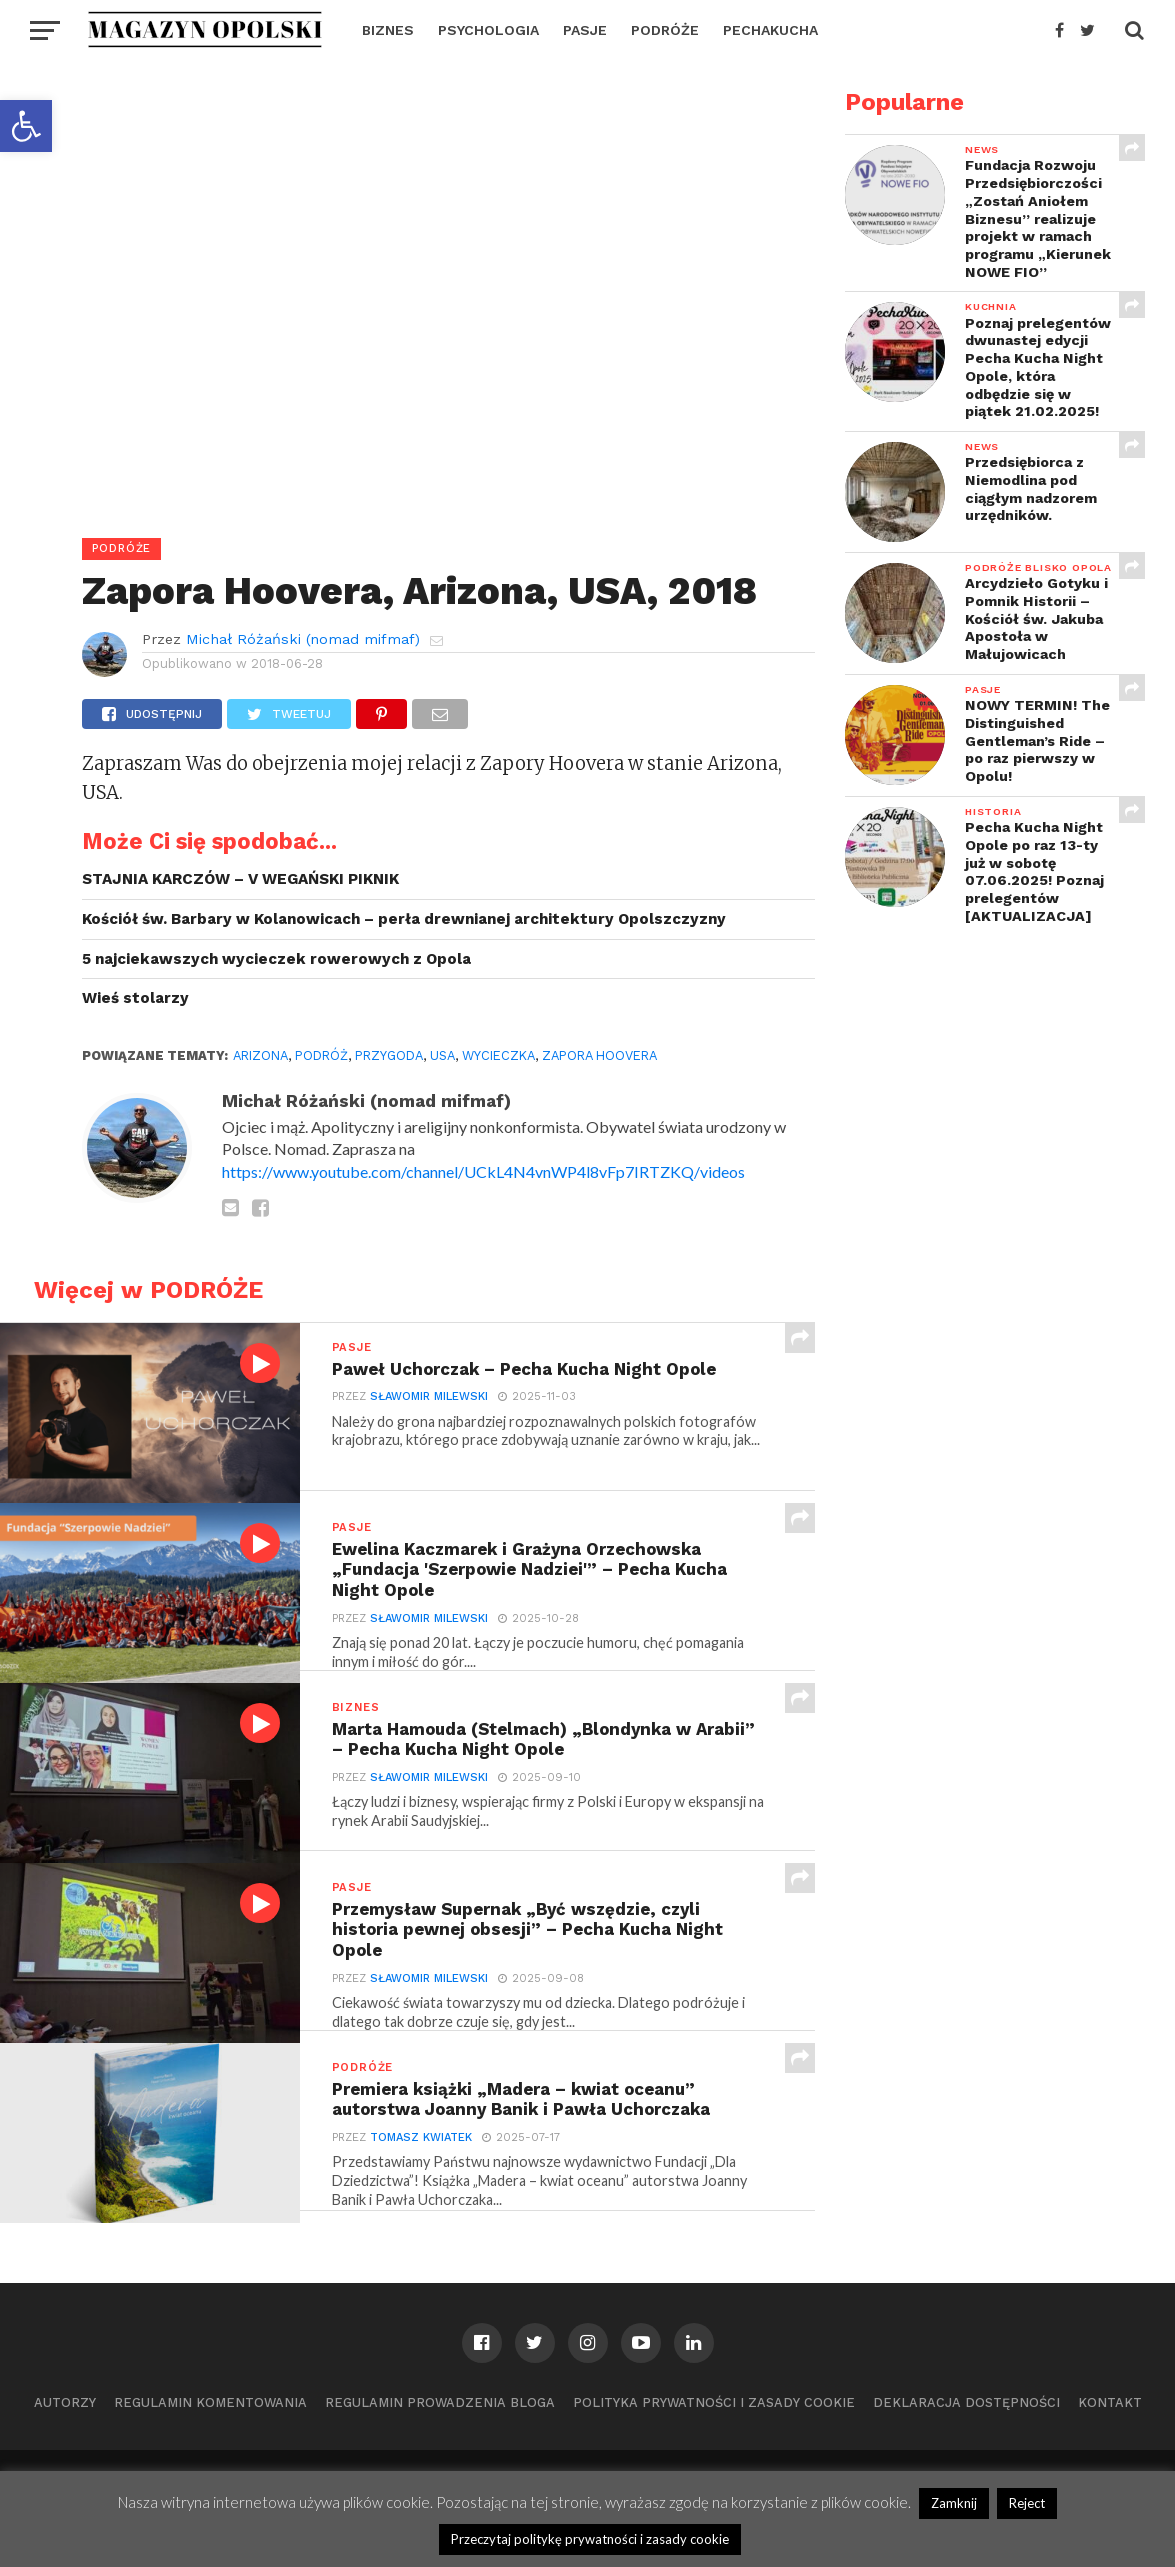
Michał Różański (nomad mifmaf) (303, 639)
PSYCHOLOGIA (488, 30)
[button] (26, 126)
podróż (321, 1055)
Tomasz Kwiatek (420, 2140)
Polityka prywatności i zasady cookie (714, 2402)
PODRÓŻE (665, 30)
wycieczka (498, 1055)
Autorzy (65, 2402)
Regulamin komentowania (210, 2402)
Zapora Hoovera (599, 1055)
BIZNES (388, 30)
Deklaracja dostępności (966, 2402)
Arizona (260, 1055)
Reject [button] (1027, 2503)
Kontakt (1110, 2402)
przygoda (389, 1055)
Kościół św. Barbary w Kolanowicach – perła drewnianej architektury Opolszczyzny (404, 919)
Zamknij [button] (954, 2503)
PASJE (585, 30)
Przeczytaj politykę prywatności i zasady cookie (590, 2539)
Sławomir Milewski (428, 1398)
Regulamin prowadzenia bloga (440, 2402)
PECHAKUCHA (770, 30)
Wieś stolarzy (135, 998)
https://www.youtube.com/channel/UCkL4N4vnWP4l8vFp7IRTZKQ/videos (483, 1171)
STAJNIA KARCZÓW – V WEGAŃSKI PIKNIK (240, 879)
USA (442, 1055)
